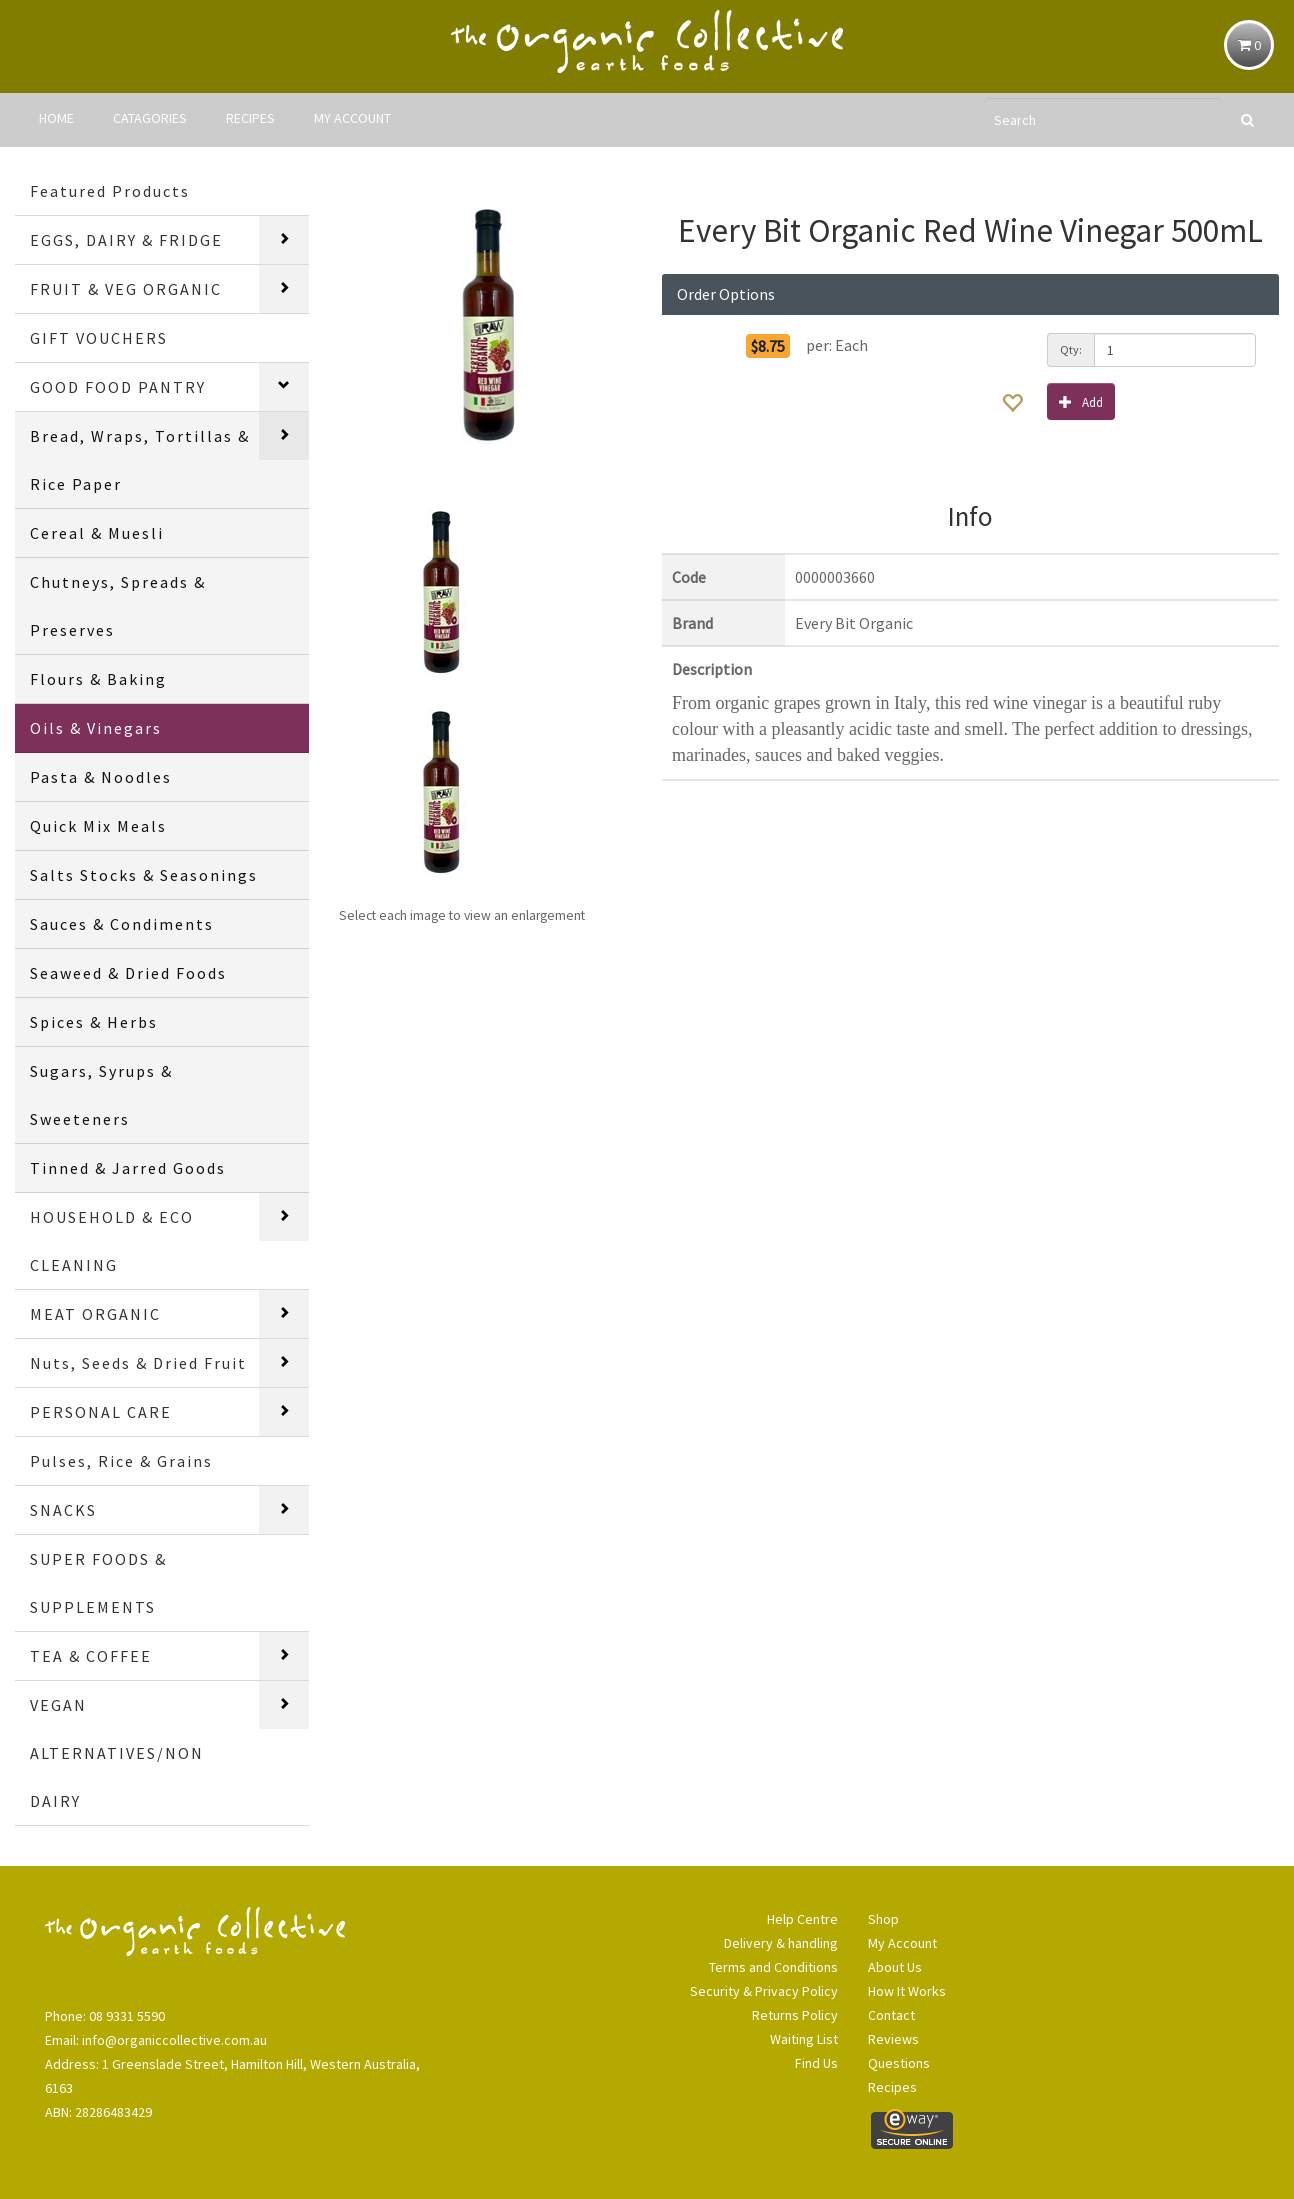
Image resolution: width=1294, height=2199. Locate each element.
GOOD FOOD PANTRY (118, 387)
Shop (883, 1919)
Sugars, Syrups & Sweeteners (101, 1095)
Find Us (816, 2063)
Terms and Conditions (773, 1967)
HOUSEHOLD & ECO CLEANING (112, 1241)
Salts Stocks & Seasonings (144, 875)
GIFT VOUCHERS (99, 338)
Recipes (892, 2087)
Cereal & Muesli (97, 533)
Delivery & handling (781, 1943)
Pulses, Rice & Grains (121, 1461)
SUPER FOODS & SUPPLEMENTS (98, 1583)
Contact (891, 2015)
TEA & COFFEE (91, 1656)
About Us (895, 1967)
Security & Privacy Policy (764, 1991)
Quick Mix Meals (98, 826)
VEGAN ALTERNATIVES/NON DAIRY (117, 1753)
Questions (899, 2063)
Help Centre (802, 1919)
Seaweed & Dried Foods (128, 973)
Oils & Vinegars (96, 728)
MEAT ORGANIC (95, 1314)
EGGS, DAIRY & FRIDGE (126, 240)
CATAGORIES (150, 118)
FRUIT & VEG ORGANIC (126, 289)
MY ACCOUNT (352, 118)
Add (1081, 401)
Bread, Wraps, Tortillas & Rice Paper (140, 460)
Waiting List (804, 2039)
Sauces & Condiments (122, 924)
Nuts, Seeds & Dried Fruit (138, 1363)
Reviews (893, 2039)
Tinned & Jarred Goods (128, 1168)
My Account (902, 1943)
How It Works (907, 1991)
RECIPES (250, 118)
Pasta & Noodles (101, 777)
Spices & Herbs (94, 1022)
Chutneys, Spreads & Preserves (118, 606)
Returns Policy (795, 2015)
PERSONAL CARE (101, 1412)
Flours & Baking (98, 679)
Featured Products (110, 191)
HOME (56, 118)
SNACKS (63, 1510)
